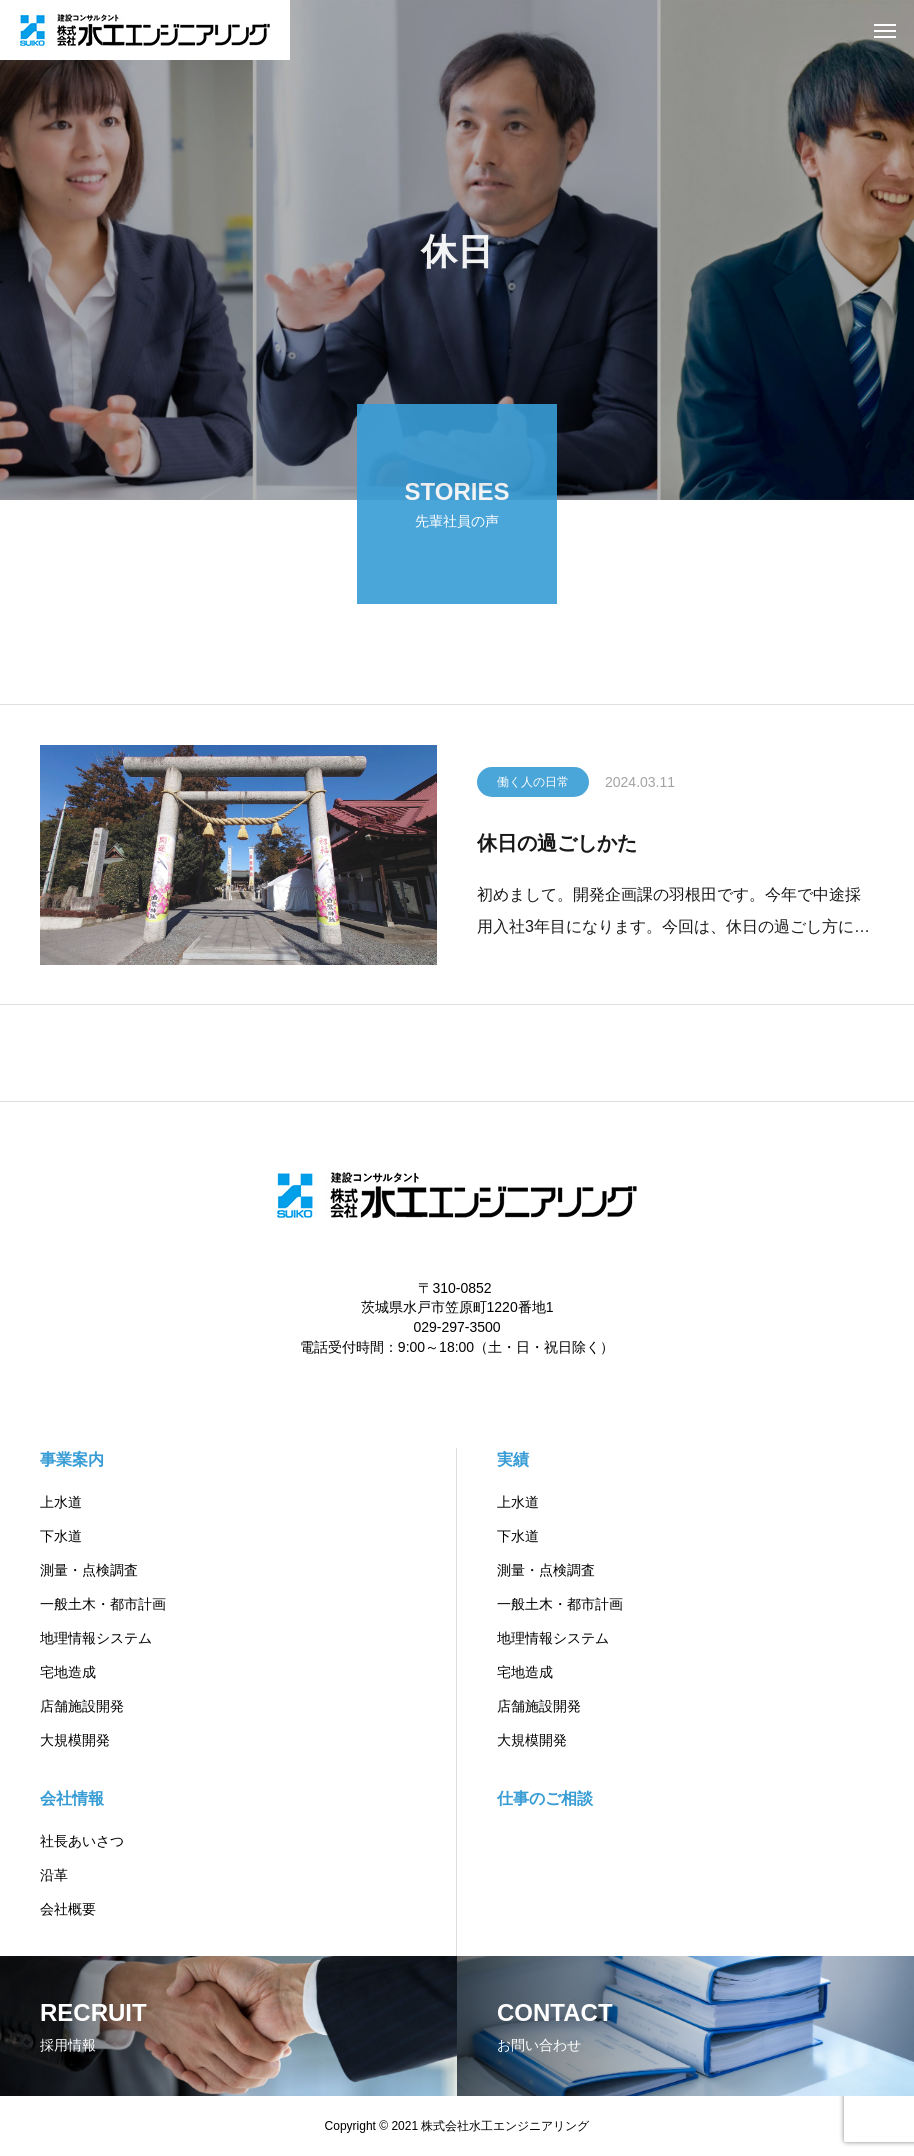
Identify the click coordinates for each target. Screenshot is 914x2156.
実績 (513, 1459)
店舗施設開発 (82, 1706)
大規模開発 (75, 1740)
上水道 (61, 1502)
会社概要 (68, 1909)
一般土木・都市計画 (103, 1604)
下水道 (61, 1536)
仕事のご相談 (545, 1798)
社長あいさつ (82, 1841)
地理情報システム (96, 1638)
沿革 (54, 1875)
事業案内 (72, 1459)
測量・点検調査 (89, 1570)
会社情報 (72, 1798)
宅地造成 (68, 1672)
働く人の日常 (533, 786)
